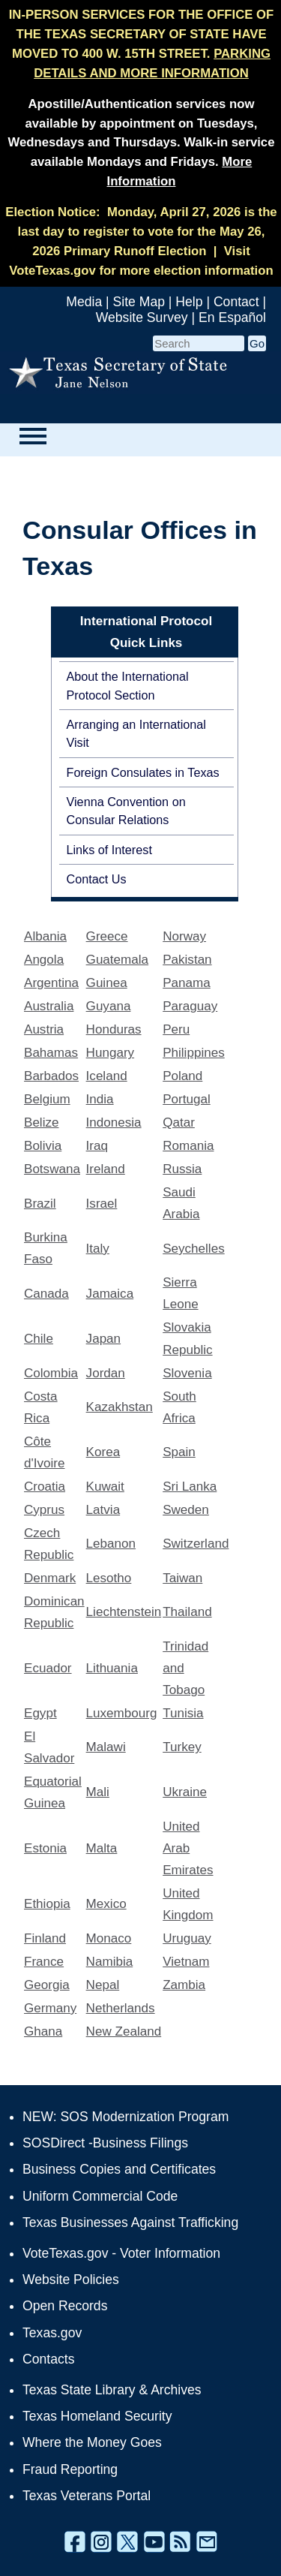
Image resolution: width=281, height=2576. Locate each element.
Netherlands (120, 2008)
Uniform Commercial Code (100, 2196)
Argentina (51, 983)
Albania (45, 936)
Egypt (40, 1713)
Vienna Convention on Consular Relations (126, 810)
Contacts (48, 2359)
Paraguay (190, 1006)
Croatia (44, 1486)
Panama (187, 983)
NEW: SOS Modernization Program (125, 2116)
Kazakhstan (119, 1407)
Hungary (110, 1053)
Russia (182, 1169)
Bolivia (42, 1146)
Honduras (114, 1029)
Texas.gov (52, 2332)
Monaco (109, 1938)
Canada (46, 1293)
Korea (103, 1452)
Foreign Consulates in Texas (143, 772)
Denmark (50, 1578)
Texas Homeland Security (97, 2416)
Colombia (51, 1373)
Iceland (106, 1076)
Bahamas (51, 1053)
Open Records (64, 2305)
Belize (41, 1122)
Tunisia (183, 1713)
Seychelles (194, 1248)
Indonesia (114, 1122)
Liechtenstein (124, 1612)
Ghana (43, 2031)
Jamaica (110, 1293)
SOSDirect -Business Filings (105, 2142)
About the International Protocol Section (128, 685)
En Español (232, 317)
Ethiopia (47, 1904)
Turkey (182, 1747)
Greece (107, 936)
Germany (50, 2008)
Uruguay (187, 1938)
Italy (97, 1248)
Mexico (106, 1904)
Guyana (108, 1006)
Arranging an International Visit (136, 733)
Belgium (47, 1099)
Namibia (109, 1962)
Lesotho (109, 1578)
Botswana (52, 1169)
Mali (97, 1792)
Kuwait (105, 1486)
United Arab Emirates (188, 1848)
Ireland (105, 1169)
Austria (44, 1029)
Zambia (184, 1985)
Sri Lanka (190, 1486)
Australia (48, 1006)
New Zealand (124, 2031)
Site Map (139, 301)
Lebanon (111, 1543)
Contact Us (97, 879)
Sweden (186, 1510)
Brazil (40, 1203)
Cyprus (44, 1510)
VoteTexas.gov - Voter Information (121, 2253)
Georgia (47, 1985)
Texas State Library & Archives (112, 2389)
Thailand (187, 1612)
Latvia (103, 1510)
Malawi (106, 1747)
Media (84, 301)
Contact (236, 301)
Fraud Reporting (70, 2469)
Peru (176, 1029)
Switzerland (196, 1543)
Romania (188, 1146)
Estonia (45, 1848)
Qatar (179, 1122)
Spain (179, 1452)
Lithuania (112, 1668)
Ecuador (48, 1668)
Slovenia (187, 1373)
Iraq (97, 1146)
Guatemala (117, 959)
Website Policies (70, 2279)
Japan (103, 1339)
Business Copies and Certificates (119, 2169)
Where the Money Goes (92, 2442)
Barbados (51, 1076)
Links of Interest (109, 849)
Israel (102, 1203)
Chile (38, 1339)
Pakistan (187, 959)
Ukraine (185, 1792)
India (100, 1099)
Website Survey (142, 317)
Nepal (103, 1985)
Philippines (194, 1053)
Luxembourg (121, 1713)
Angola (44, 959)
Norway (184, 936)
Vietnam (186, 1962)
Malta (102, 1848)
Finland (45, 1938)
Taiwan (182, 1578)
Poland (182, 1076)
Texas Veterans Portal (86, 2495)
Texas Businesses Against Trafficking (130, 2222)
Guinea (106, 983)
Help (188, 301)
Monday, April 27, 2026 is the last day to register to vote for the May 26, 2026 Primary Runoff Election (147, 231)
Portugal (187, 1099)
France (44, 1962)
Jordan (105, 1373)
